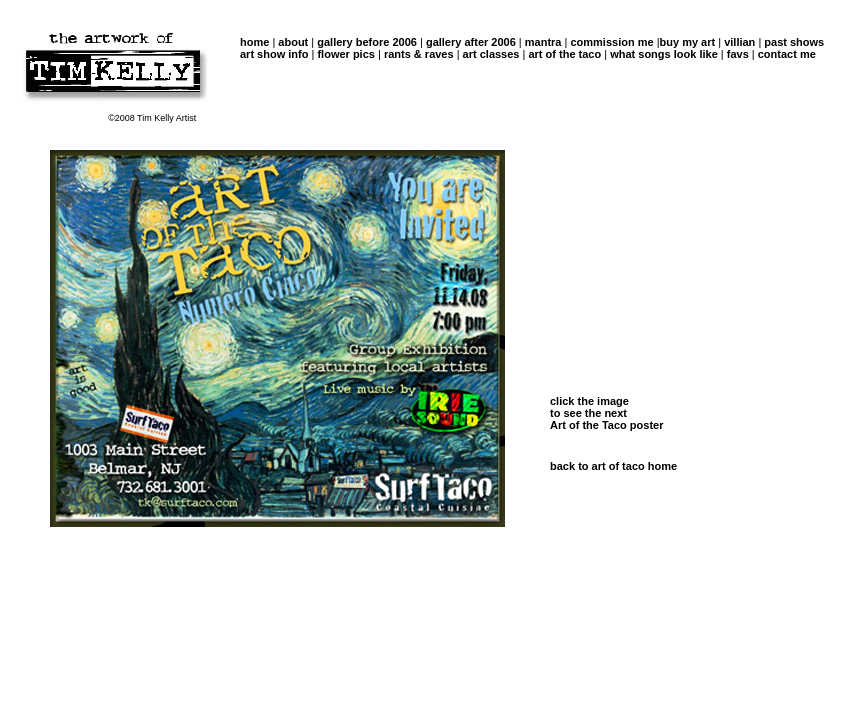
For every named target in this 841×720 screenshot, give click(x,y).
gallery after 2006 (469, 42)
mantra (542, 42)
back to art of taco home (613, 466)
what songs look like (664, 54)
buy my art (688, 42)
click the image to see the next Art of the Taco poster (606, 413)
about (293, 42)
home (254, 42)
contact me (787, 54)
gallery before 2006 (367, 42)
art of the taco (564, 54)
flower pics (345, 54)
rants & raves (419, 54)
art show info (274, 54)
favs (738, 54)
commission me (611, 42)
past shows (792, 42)
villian (739, 42)
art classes (490, 54)
